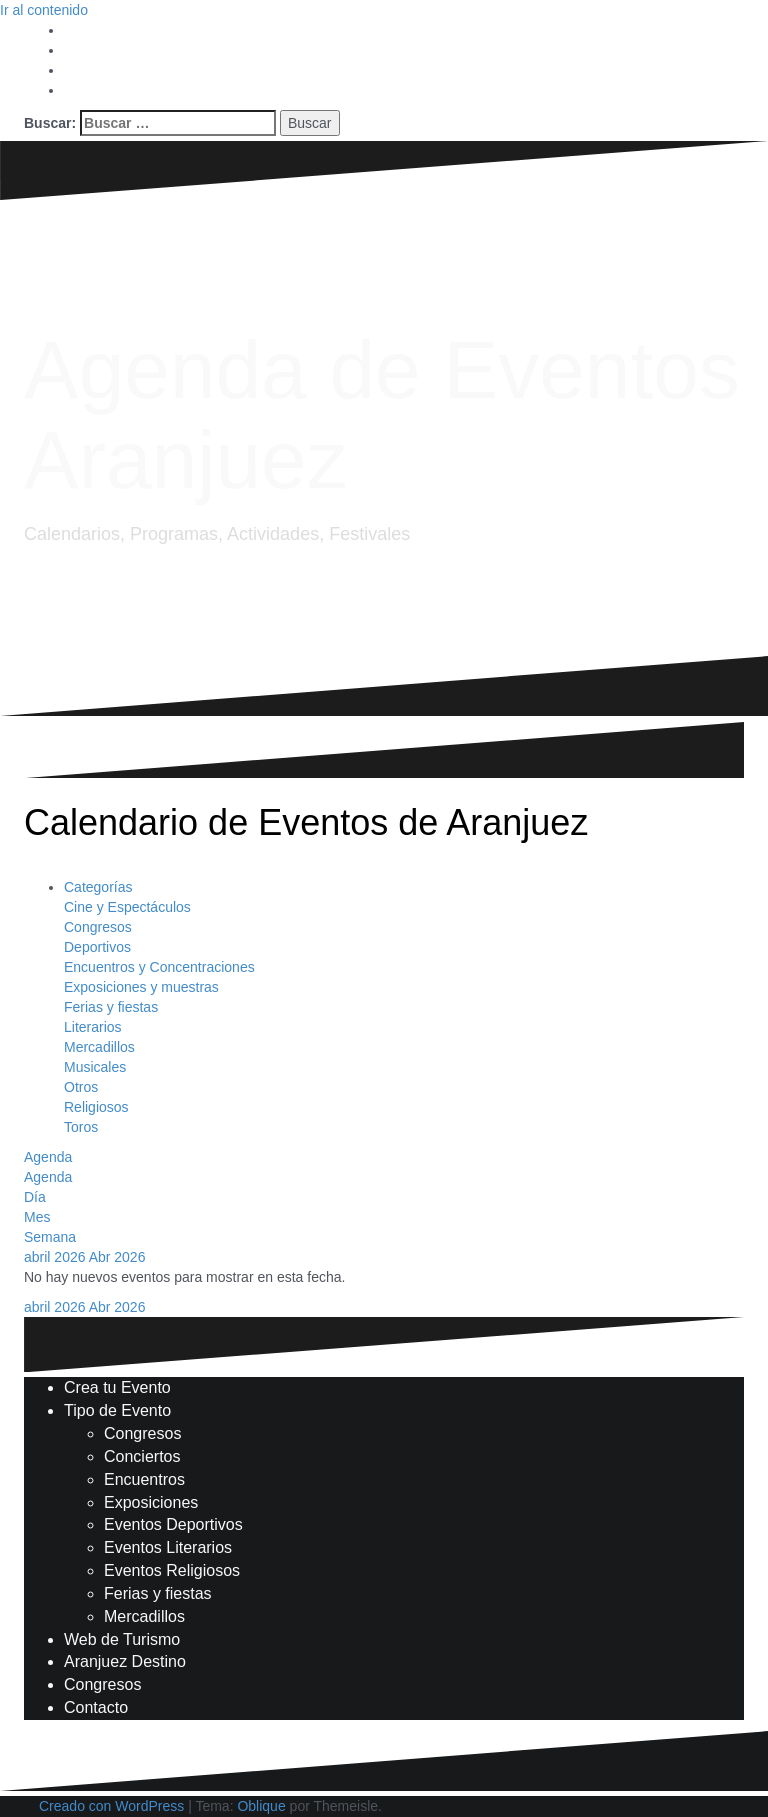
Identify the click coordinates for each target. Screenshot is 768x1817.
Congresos (98, 927)
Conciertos (142, 1456)
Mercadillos (99, 1047)
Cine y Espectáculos (127, 907)
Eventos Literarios (168, 1547)
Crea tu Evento (117, 1387)
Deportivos (97, 947)
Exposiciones (151, 1502)
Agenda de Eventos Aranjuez (382, 414)
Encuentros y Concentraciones (159, 967)
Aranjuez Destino (125, 1661)
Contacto (96, 1707)
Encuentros (144, 1479)
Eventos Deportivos (173, 1524)
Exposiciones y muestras (141, 987)
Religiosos (96, 1107)
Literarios (93, 1027)
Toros (81, 1127)
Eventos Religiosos (172, 1570)
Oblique (261, 1806)
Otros (81, 1087)
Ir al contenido (44, 10)
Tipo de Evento (117, 1410)
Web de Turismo (122, 1639)
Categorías (98, 887)
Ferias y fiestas (111, 1007)
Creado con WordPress (111, 1806)
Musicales (95, 1067)
